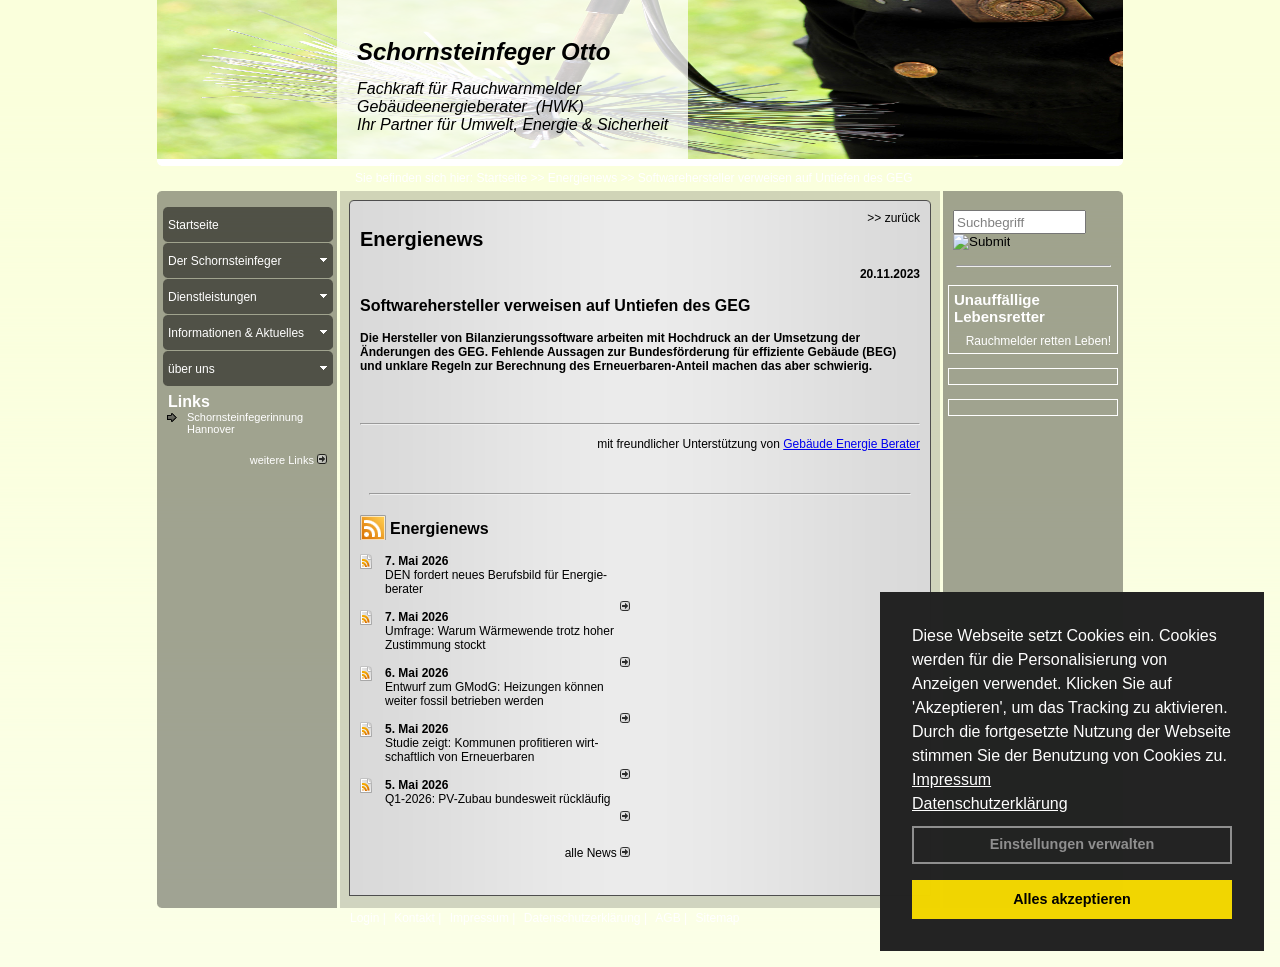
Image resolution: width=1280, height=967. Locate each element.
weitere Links (288, 460)
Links (189, 401)
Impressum (951, 779)
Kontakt (414, 918)
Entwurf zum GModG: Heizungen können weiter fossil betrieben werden (494, 694)
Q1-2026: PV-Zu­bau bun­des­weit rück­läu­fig (497, 799)
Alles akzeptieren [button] (1072, 899)
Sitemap (717, 918)
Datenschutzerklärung (990, 803)
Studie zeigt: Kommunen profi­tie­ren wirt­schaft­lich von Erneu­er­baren (491, 750)
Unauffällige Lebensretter (999, 308)
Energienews (439, 528)
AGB (667, 918)
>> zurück (893, 218)
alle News (597, 853)
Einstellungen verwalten (1072, 844)
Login (364, 918)
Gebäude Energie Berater (851, 444)
